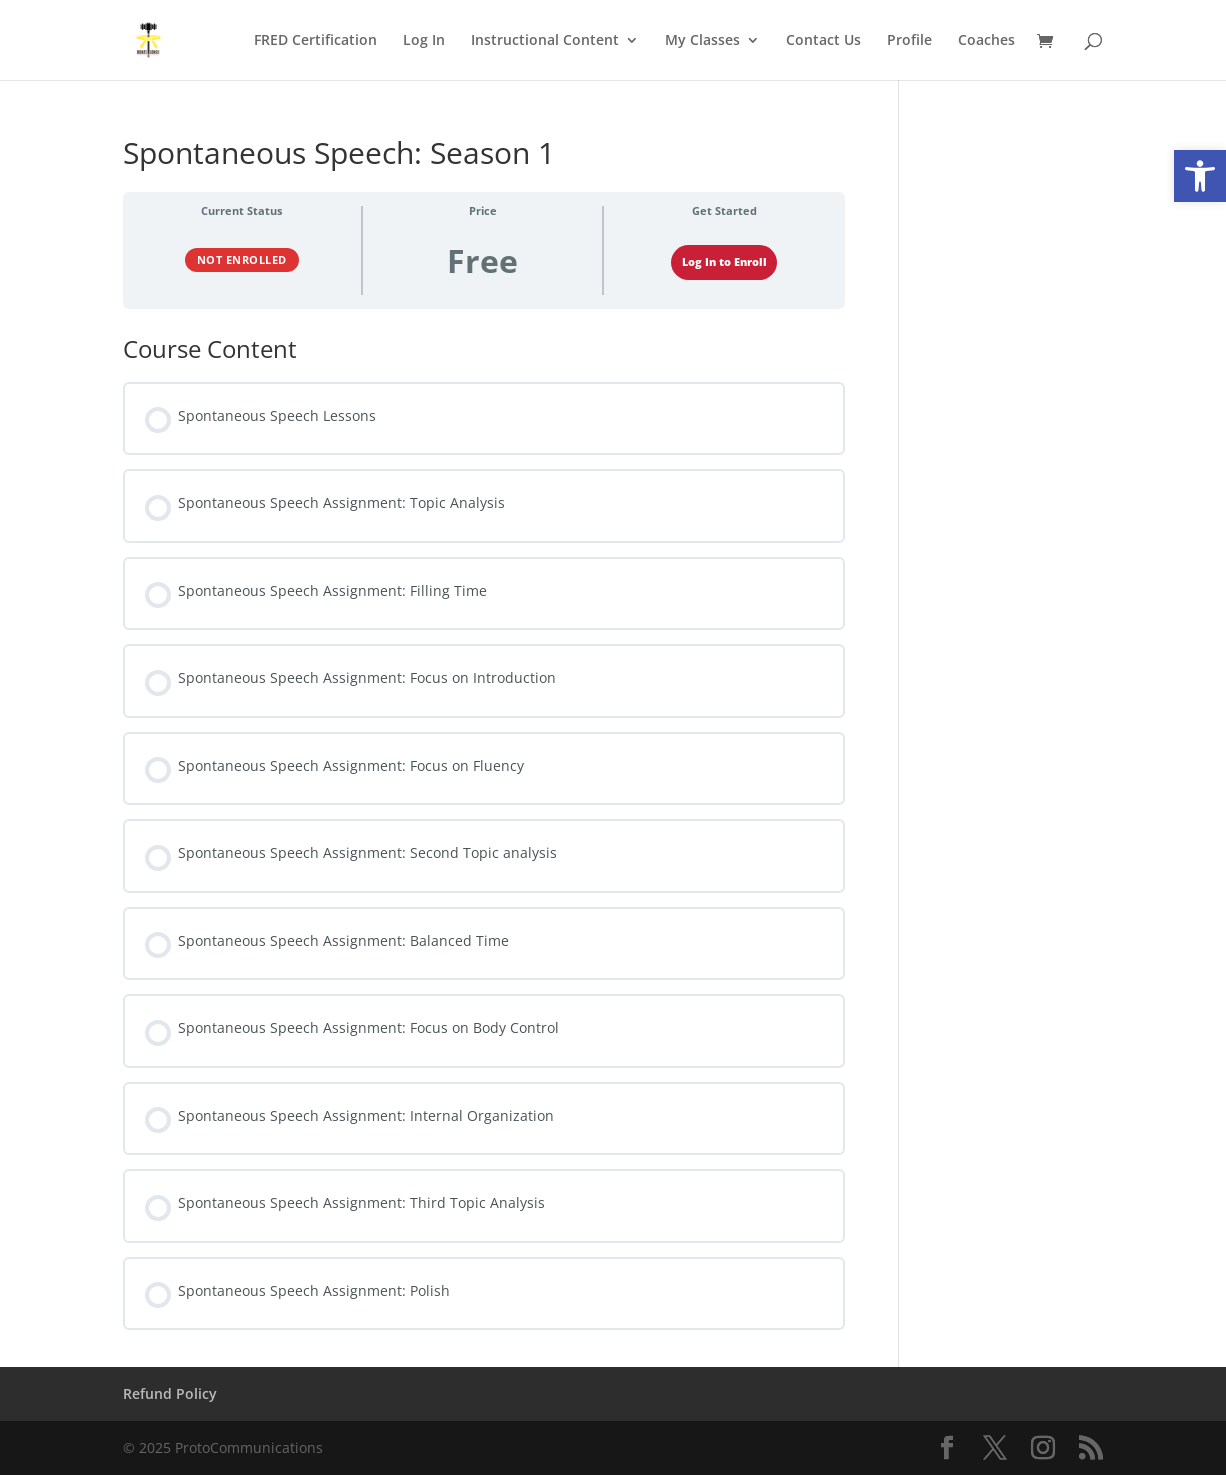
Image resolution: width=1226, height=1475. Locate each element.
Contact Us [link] (823, 41)
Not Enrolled (242, 259)
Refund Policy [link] (170, 1393)
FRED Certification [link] (315, 41)
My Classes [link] (702, 41)
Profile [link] (909, 41)
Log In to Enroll (724, 262)
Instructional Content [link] (545, 41)
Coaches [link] (986, 41)
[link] (1200, 176)
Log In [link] (424, 41)
